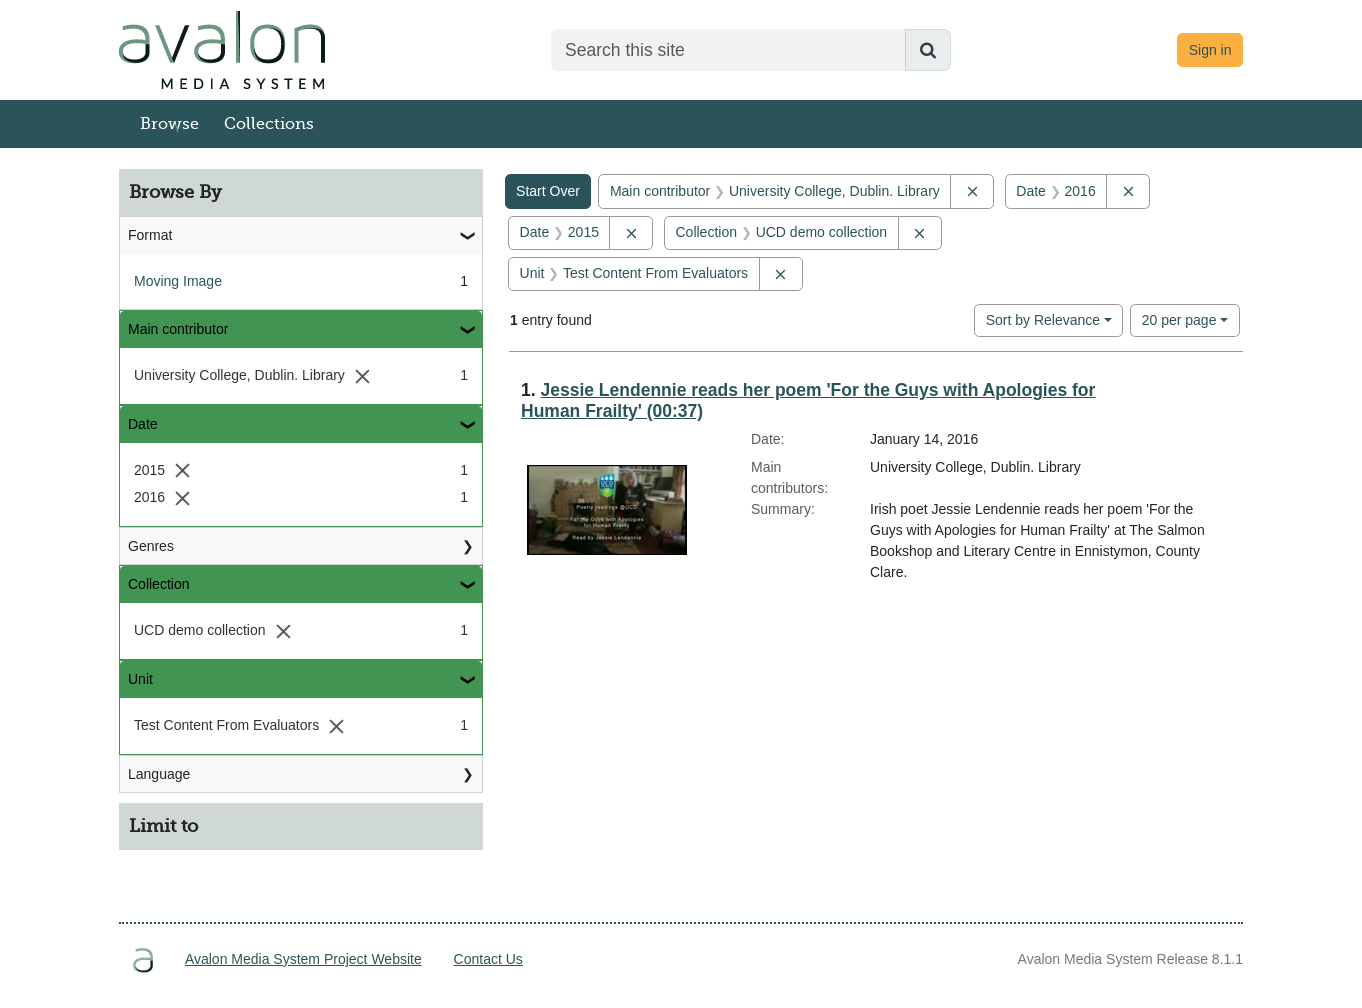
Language (159, 774)
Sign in (1210, 50)
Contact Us (488, 959)
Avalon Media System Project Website (303, 959)
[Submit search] (928, 50)
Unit (140, 679)
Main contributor (178, 329)
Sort (1043, 320)
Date (143, 424)
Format (150, 235)
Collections (269, 124)
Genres (151, 546)
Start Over (548, 191)
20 (1179, 318)
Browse (169, 124)
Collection (158, 584)
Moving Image (178, 281)
